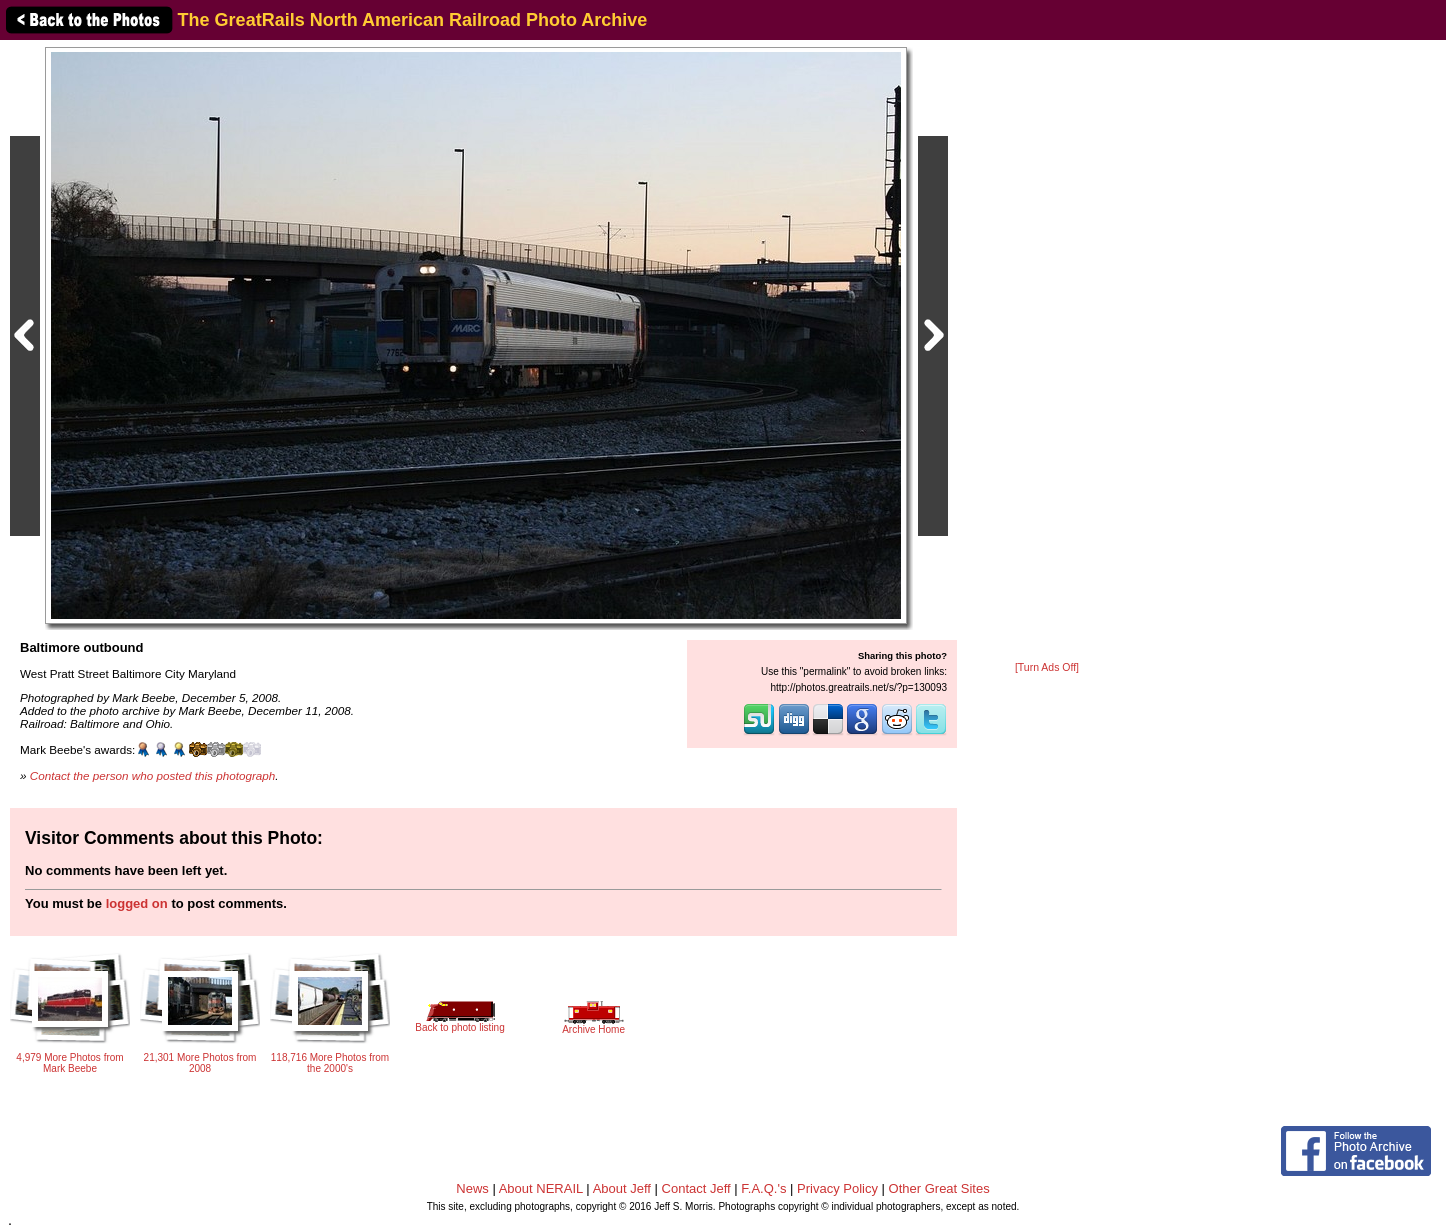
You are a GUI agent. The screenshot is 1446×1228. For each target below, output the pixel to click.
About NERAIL (541, 1188)
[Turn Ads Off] (1047, 667)
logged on (137, 903)
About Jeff (622, 1188)
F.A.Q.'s (763, 1188)
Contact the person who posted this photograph (153, 775)
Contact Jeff (696, 1188)
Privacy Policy (837, 1188)
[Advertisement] (1047, 352)
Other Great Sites (939, 1188)
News (472, 1188)
